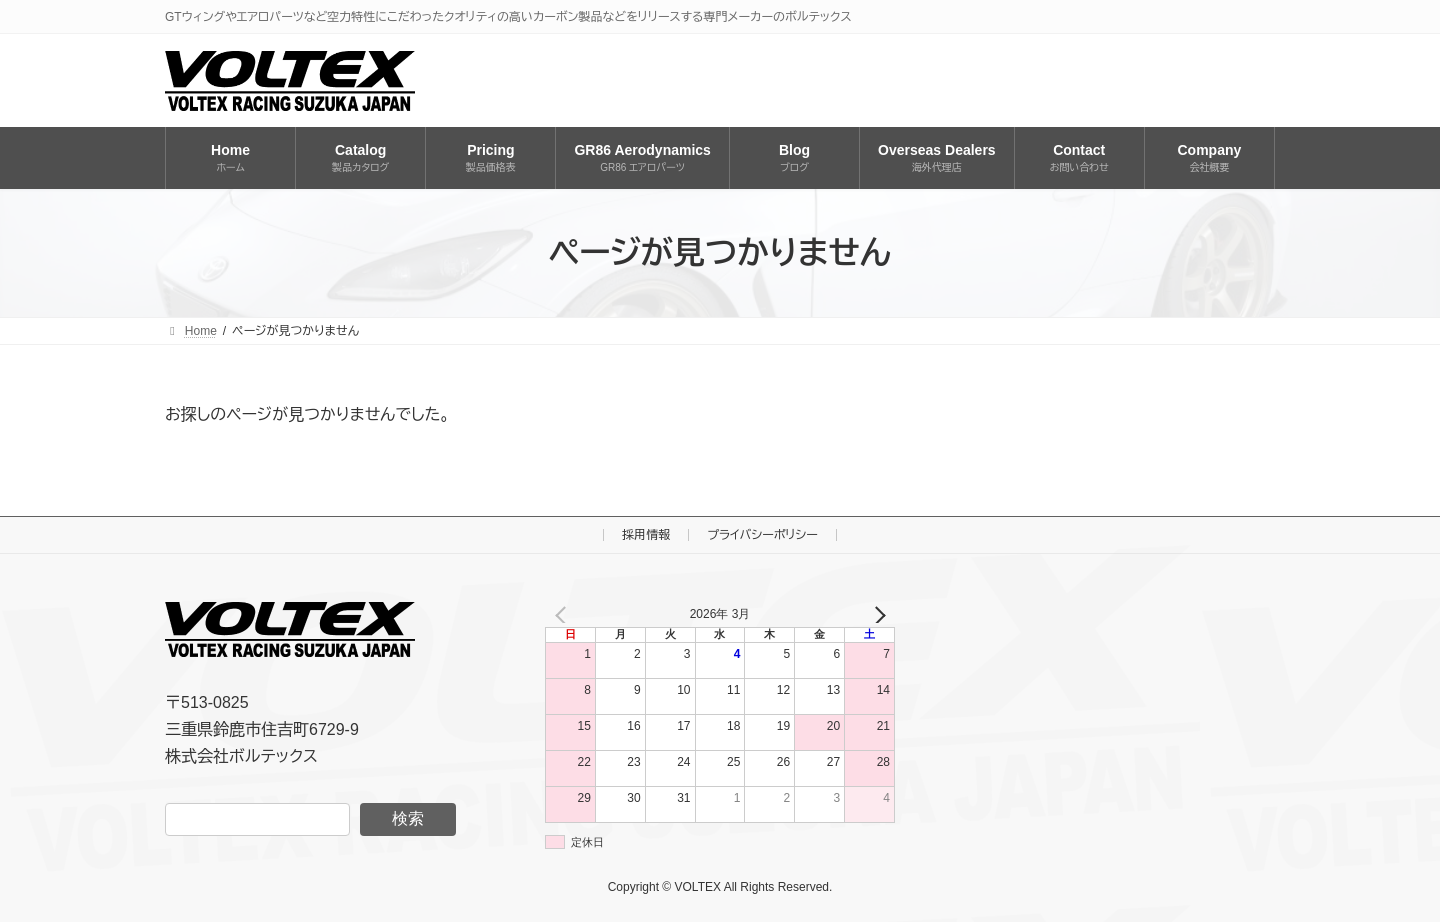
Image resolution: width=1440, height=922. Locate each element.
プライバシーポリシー (762, 535)
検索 (408, 818)
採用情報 (646, 535)
